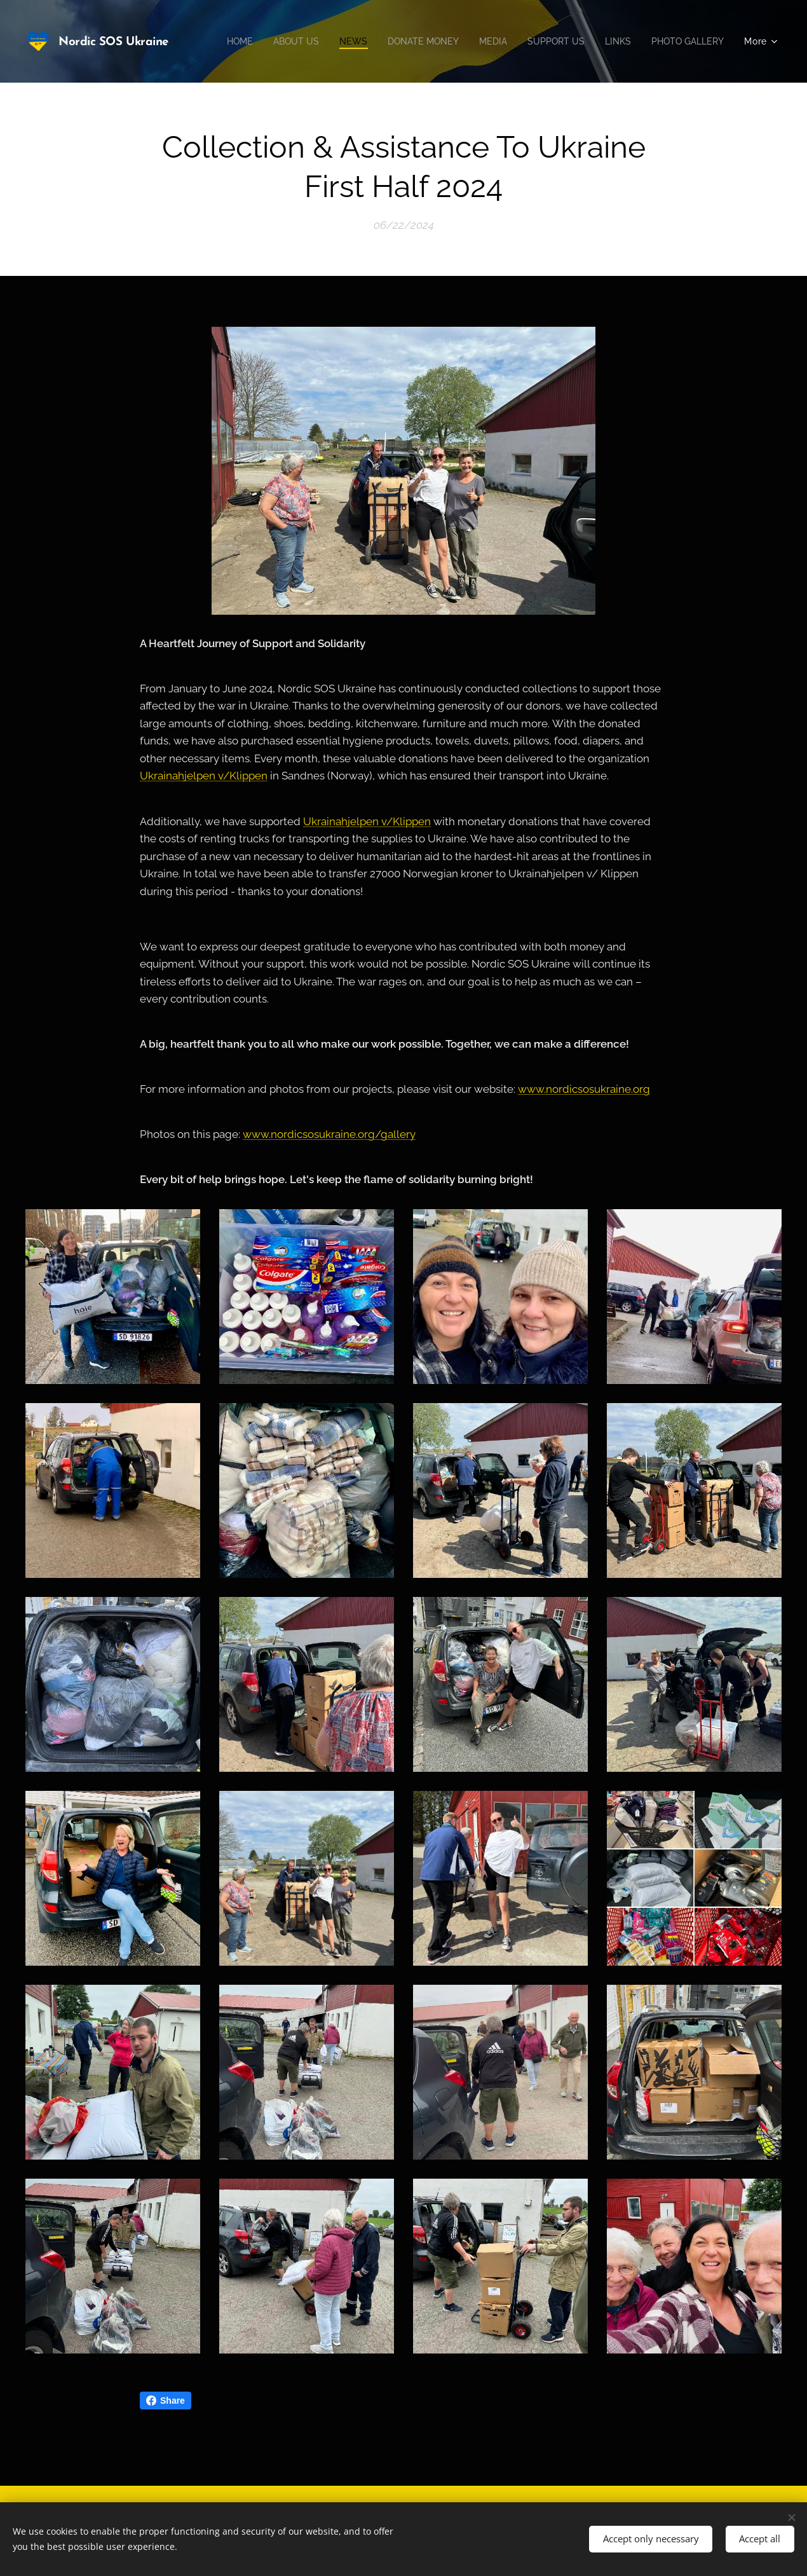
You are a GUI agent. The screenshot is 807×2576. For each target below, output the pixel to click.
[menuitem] (316, 41)
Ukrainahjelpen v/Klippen (204, 776)
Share (165, 2400)
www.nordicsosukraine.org (584, 1089)
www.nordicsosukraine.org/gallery (329, 1134)
